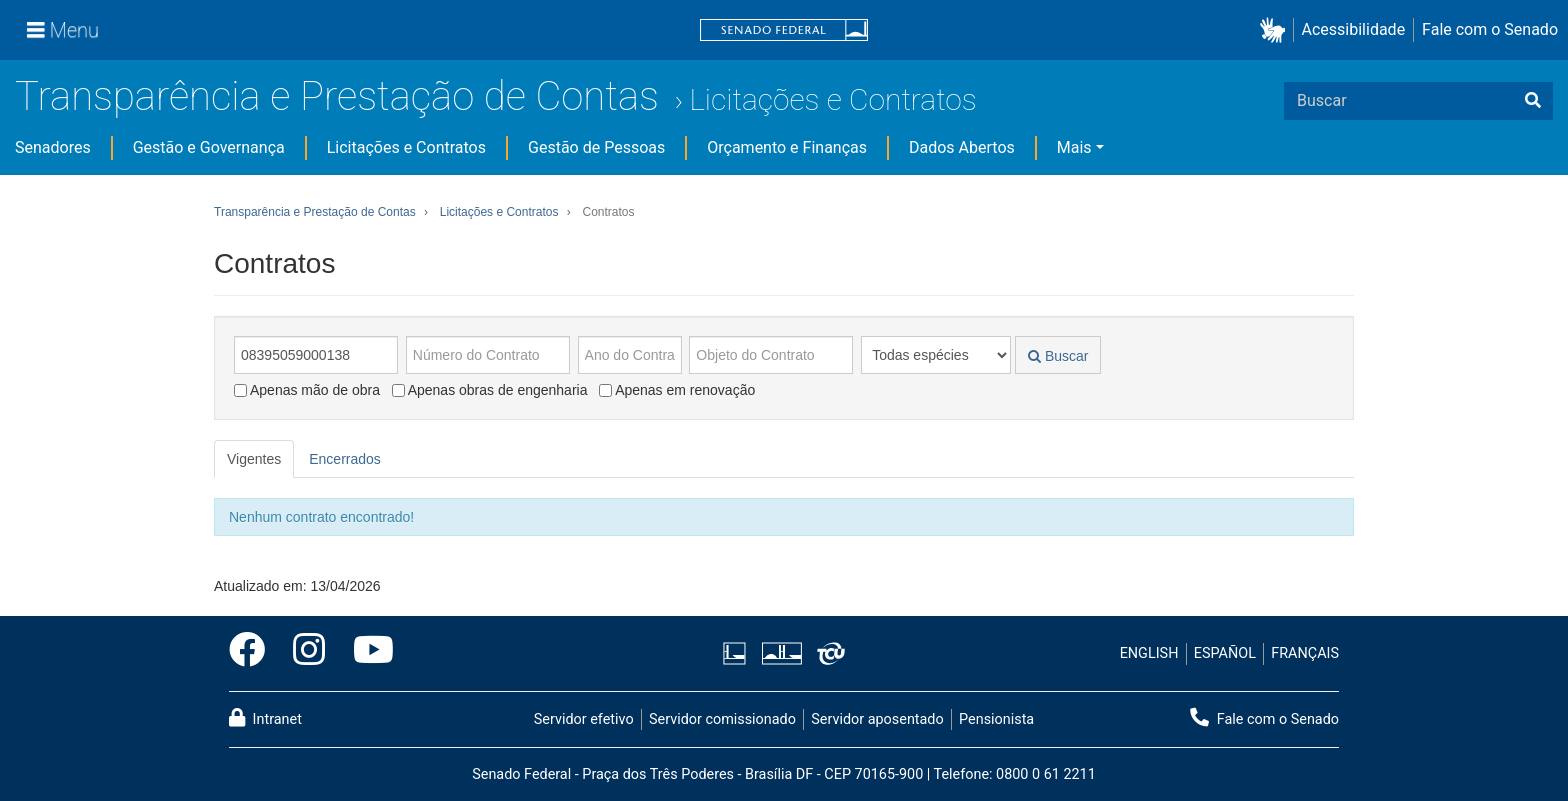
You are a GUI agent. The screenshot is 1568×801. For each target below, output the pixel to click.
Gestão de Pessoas (596, 147)
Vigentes (254, 459)
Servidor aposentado (877, 719)
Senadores (53, 147)
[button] (1276, 30)
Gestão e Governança (209, 147)
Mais (1074, 147)
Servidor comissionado (722, 719)
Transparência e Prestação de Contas (337, 96)
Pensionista (996, 719)
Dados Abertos (962, 147)
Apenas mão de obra (307, 390)
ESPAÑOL (1225, 653)
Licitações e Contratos (832, 99)
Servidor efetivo (584, 719)
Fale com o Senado (1490, 29)
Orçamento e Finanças (787, 147)
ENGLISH (1149, 653)
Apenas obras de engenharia (490, 390)
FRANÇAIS (1305, 653)
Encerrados (345, 459)
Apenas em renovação (677, 390)
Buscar (1058, 356)
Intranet (265, 718)
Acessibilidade (1354, 29)
